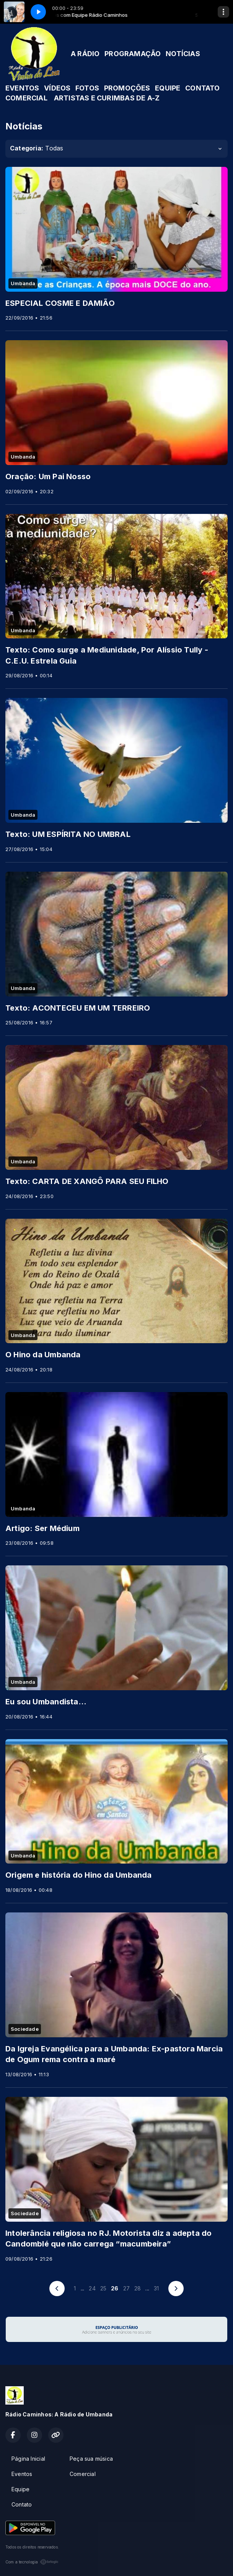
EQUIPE (167, 88)
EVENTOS (22, 88)
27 (126, 2288)
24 (92, 2288)
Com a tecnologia (32, 2562)
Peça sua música (91, 2458)
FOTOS (87, 88)
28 (137, 2288)
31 (156, 2288)
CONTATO (202, 88)
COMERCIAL (26, 98)
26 (114, 2288)
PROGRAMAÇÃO (132, 54)
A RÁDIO (85, 54)
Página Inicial (28, 2458)
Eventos (21, 2474)
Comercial (83, 2474)
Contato (21, 2504)
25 (103, 2288)
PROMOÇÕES (127, 88)
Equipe (20, 2489)
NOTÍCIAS (183, 54)
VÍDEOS (57, 88)
